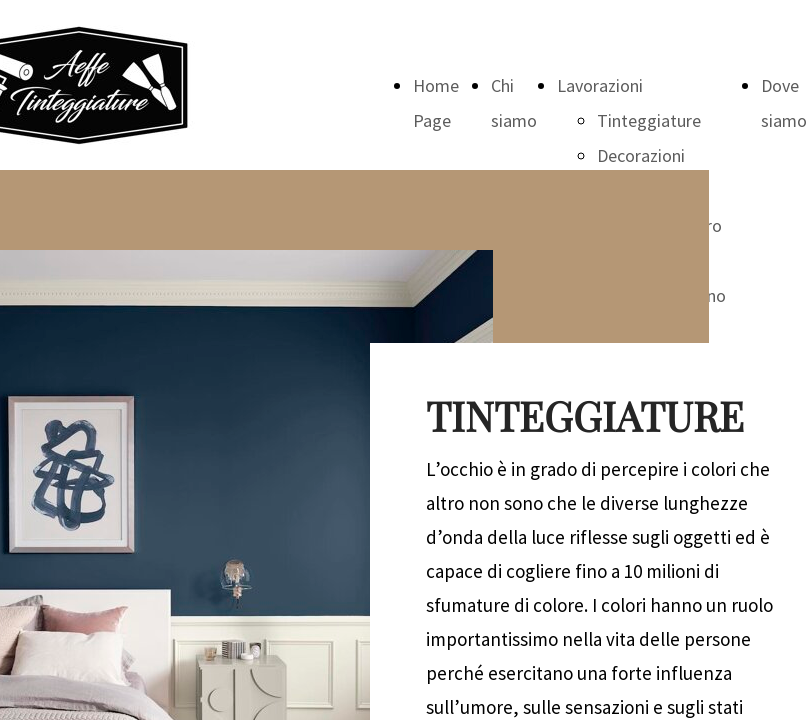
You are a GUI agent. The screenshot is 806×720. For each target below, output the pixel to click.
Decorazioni (641, 155)
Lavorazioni (600, 85)
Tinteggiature (649, 120)
